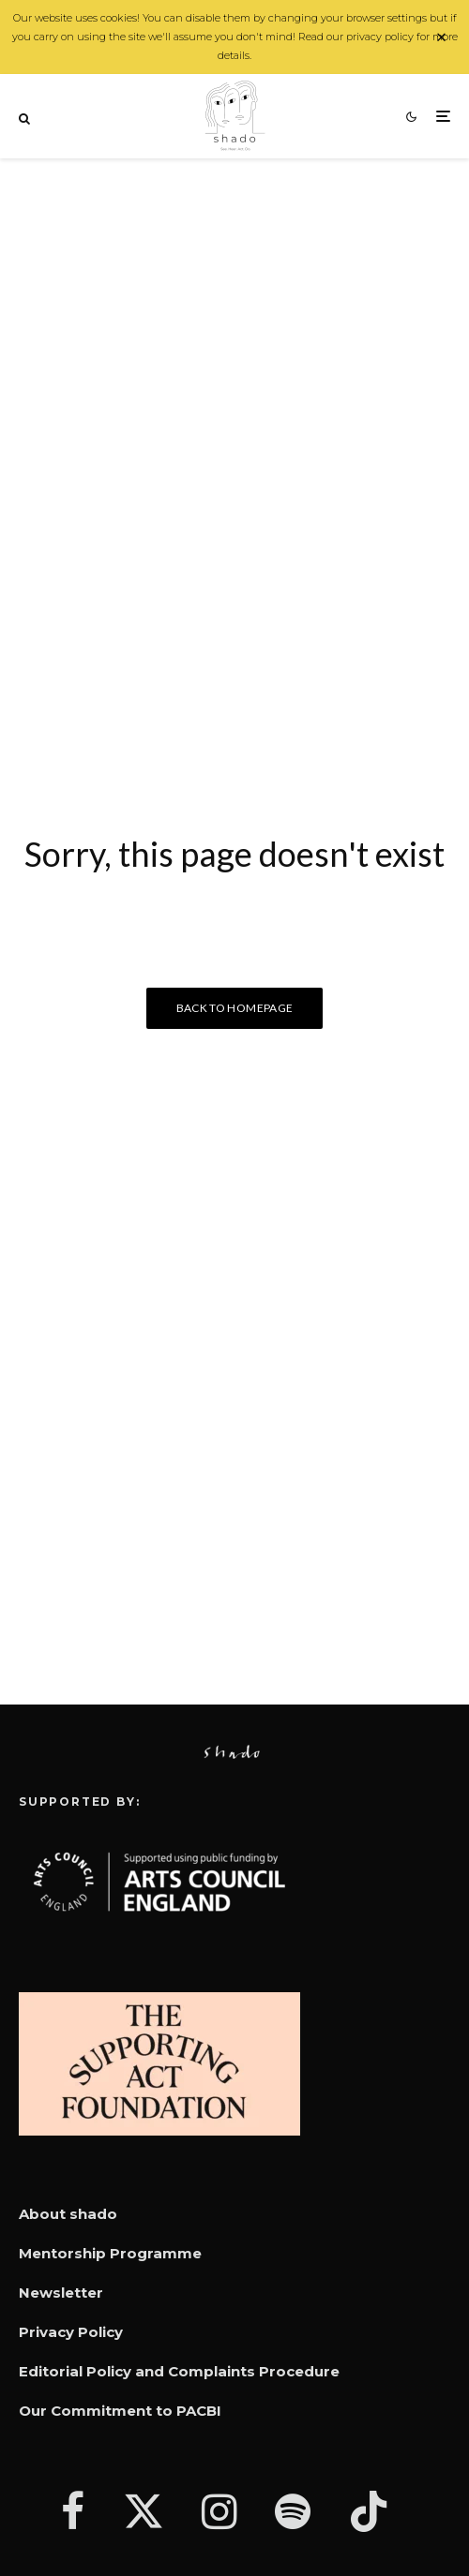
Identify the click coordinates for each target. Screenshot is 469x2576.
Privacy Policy (71, 2332)
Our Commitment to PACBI (120, 2411)
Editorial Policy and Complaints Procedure (179, 2371)
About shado (68, 2214)
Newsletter (61, 2292)
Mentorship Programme (110, 2253)
